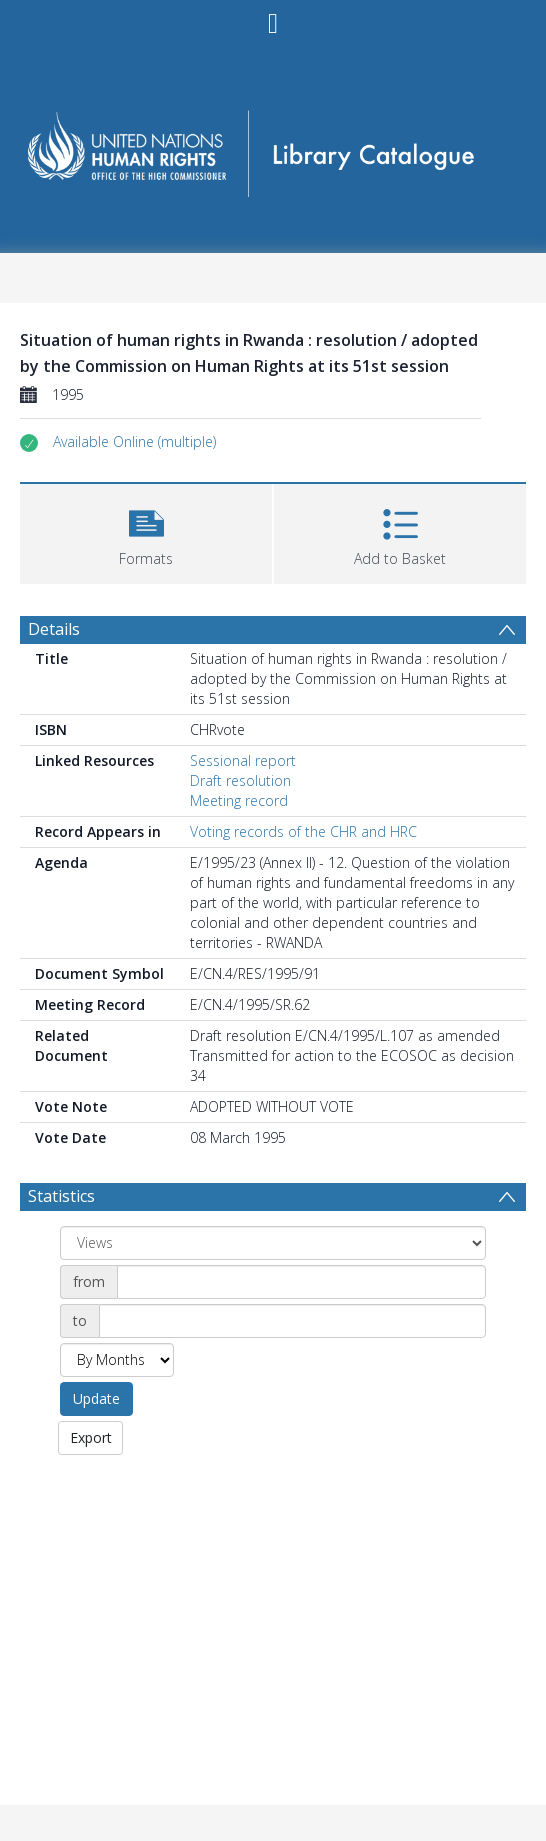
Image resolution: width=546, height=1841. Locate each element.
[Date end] (292, 1321)
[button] (134, 442)
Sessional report (243, 760)
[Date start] (301, 1282)
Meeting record (239, 800)
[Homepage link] (273, 147)
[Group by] (273, 1243)
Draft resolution (240, 780)
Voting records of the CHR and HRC (303, 831)
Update (96, 1398)
